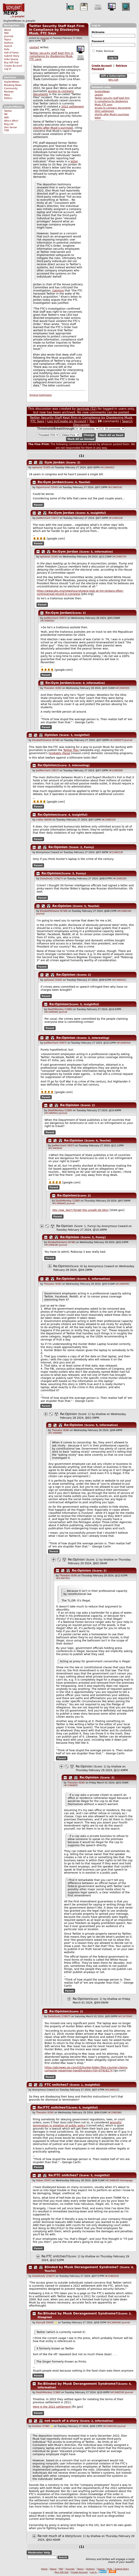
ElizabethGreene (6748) (46, 740)
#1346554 (123, 1043)
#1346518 (115, 518)
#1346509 (115, 770)
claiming (58, 290)
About (7, 30)
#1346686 (55, 1433)
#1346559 (117, 2392)
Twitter (8, 111)
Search (8, 46)
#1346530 (110, 2426)
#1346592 (47, 620)
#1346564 (55, 1148)
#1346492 (107, 467)
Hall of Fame (11, 52)
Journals (8, 36)
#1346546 (114, 2322)
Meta (7, 95)
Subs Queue (11, 59)
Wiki (6, 117)
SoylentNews (14, 10)
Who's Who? (11, 120)
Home (44, 2569)
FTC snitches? (57, 2085)
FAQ (6, 33)
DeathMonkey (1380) (60, 1009)
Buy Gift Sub (11, 62)
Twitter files (71, 750)
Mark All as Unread (81, 439)
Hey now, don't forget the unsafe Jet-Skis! (80, 1210)
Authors (8, 42)
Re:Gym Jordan (51, 482)
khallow (101, 1414)
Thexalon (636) (52, 688)
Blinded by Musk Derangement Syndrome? (82, 2267)
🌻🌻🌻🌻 (39, 538)
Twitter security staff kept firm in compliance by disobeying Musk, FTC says (112, 101)
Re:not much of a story (55, 2536)
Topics (7, 39)
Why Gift (113, 80)
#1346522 (112, 2089)
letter (98, 117)
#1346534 (124, 911)
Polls (6, 49)
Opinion (51, 735)
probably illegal (59, 753)
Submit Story (11, 56)
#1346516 (115, 487)
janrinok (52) (87, 409)
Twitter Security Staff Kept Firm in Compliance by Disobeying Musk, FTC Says (56, 29)
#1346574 (119, 556)
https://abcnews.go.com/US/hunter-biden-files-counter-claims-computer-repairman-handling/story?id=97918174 (86, 2069)
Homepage (126, 2180)
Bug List (9, 124)
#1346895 (71, 1785)
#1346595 (122, 1284)
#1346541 (119, 980)
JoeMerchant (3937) (47, 518)
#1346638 (51, 1245)
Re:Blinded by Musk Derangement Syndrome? (77, 2313)
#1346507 (116, 740)
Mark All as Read (111, 435)
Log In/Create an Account (66, 421)
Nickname (98, 32)
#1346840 (59, 1203)
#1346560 (51, 1012)
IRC (6, 114)
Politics (8, 98)
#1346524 (112, 2276)
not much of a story (62, 2421)
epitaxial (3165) (41, 467)
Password (98, 41)
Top (91, 421)
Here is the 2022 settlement (52, 2406)
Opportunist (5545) (47, 487)
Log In (7, 69)
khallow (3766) (40, 2426)
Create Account (13, 65)
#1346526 (119, 878)
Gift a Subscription (113, 76)
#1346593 (122, 688)
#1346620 (112, 2180)
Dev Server (10, 127)
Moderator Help (39, 2552)
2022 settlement (104, 111)
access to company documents (113, 108)
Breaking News (12, 85)
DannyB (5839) (45, 2322)
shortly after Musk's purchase (112, 114)
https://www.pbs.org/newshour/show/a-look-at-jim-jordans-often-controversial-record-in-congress (80, 592)
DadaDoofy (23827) (51, 878)
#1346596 (114, 2112)
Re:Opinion (47, 765)
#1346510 (109, 819)
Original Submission (41, 395)
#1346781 (63, 1578)
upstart (99, 94)
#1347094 (125, 2016)
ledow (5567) (43, 2180)
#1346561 (51, 1113)
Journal (128, 740)
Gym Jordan (55, 462)
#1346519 (116, 852)
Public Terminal (103, 51)
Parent (38, 504)
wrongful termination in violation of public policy (77, 2124)
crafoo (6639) (44, 819)
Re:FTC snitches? (52, 2107)
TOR (6, 130)
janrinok (44, 38)
